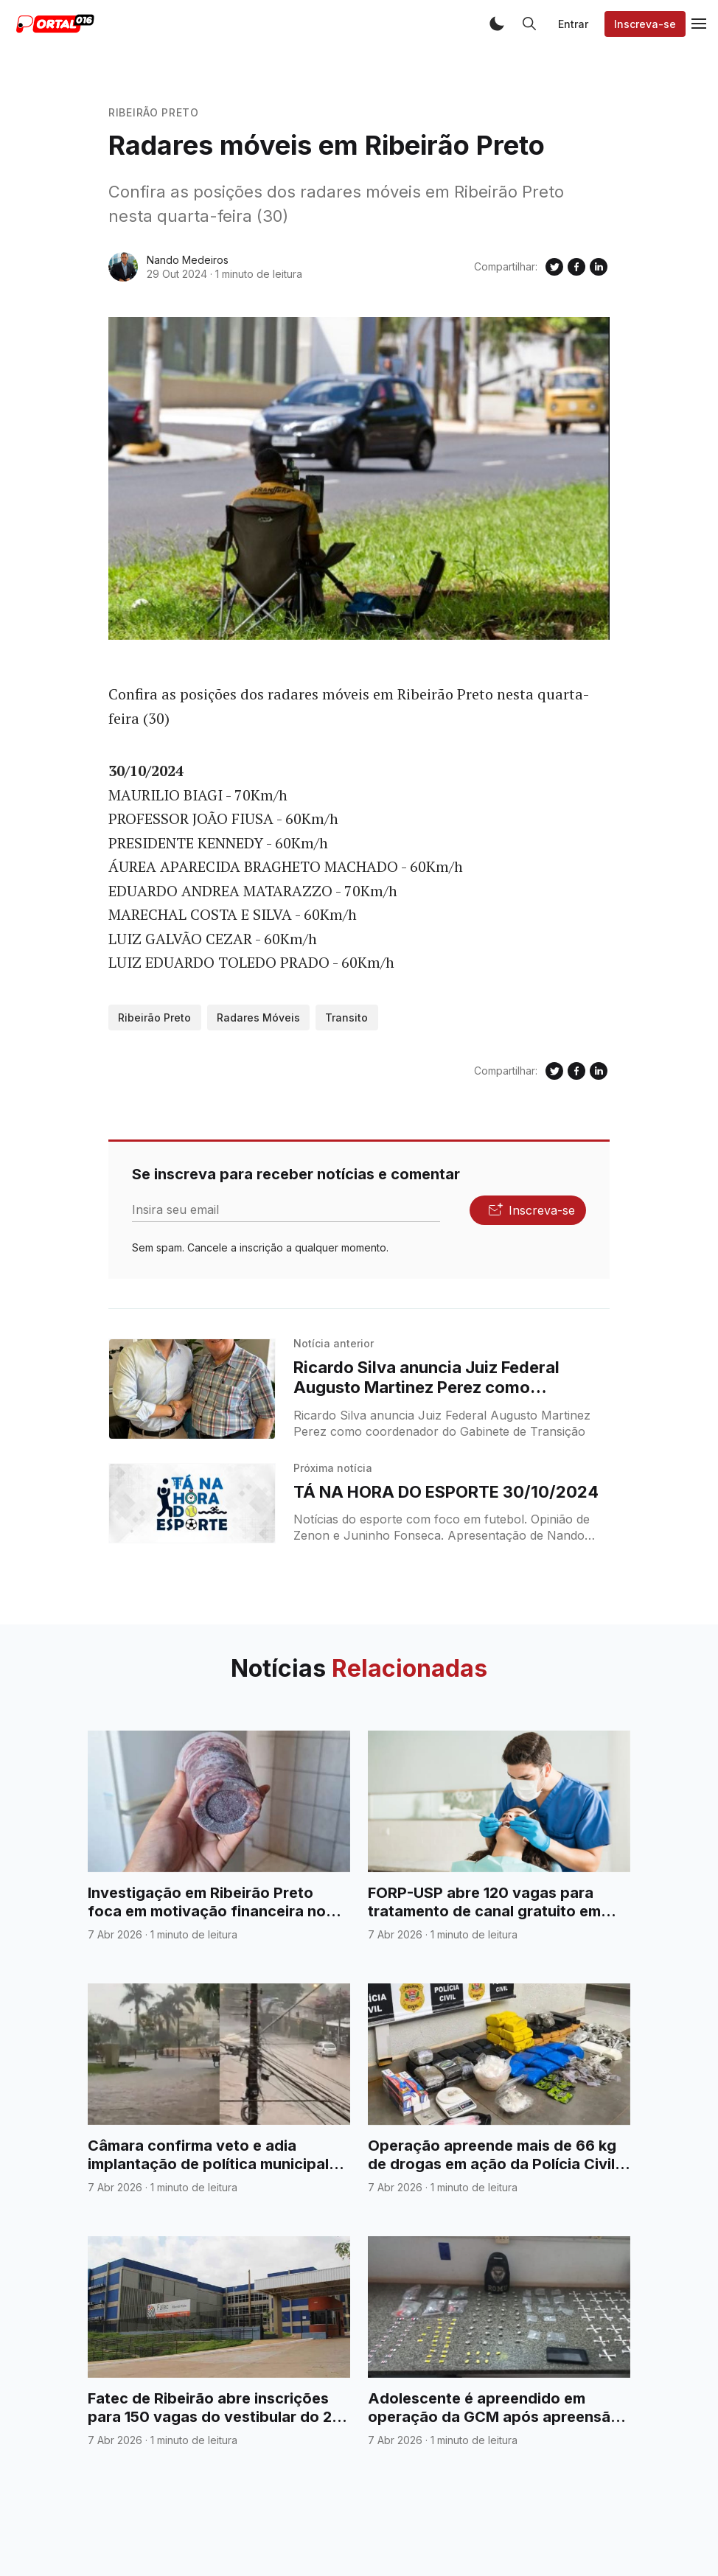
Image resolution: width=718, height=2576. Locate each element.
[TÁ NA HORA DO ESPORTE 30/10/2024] (192, 1503)
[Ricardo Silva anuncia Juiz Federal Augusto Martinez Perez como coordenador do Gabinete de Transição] (192, 1388)
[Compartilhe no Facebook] (576, 267)
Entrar (573, 24)
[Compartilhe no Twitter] (554, 267)
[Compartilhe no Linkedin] (599, 267)
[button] (497, 23)
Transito (346, 1017)
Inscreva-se (645, 24)
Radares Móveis (258, 1017)
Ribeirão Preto (153, 112)
